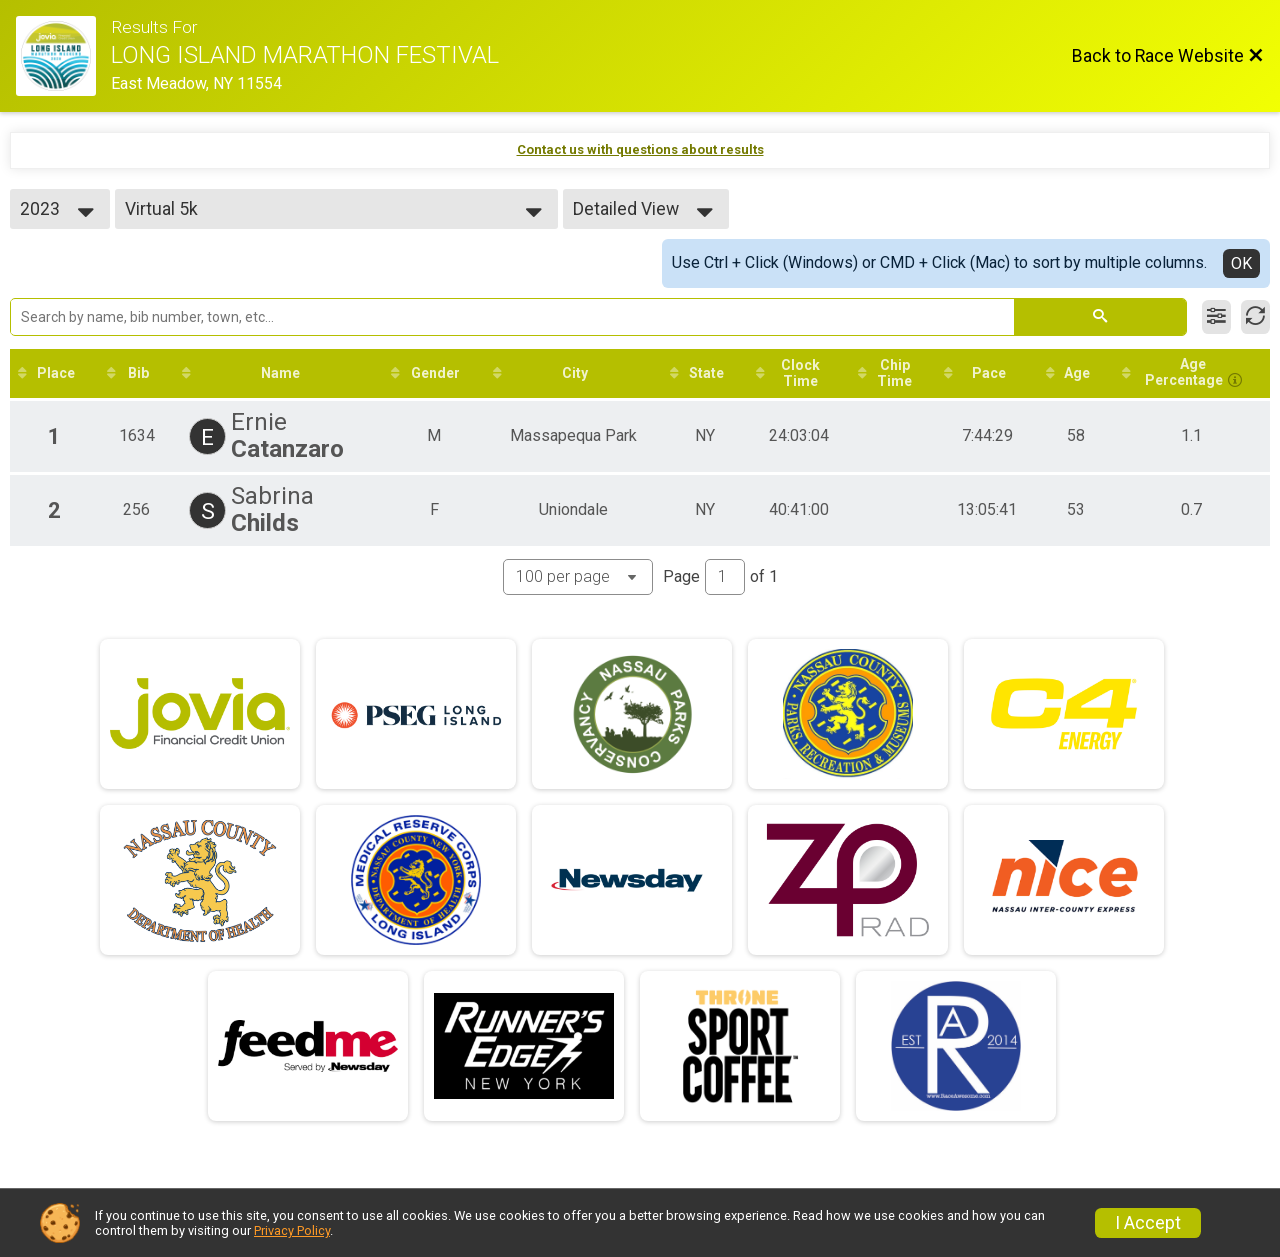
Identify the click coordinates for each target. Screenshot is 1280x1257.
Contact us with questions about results (640, 149)
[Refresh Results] (1255, 317)
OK (1241, 263)
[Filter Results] (1216, 317)
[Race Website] (63, 56)
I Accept (1148, 1223)
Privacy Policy (292, 1230)
